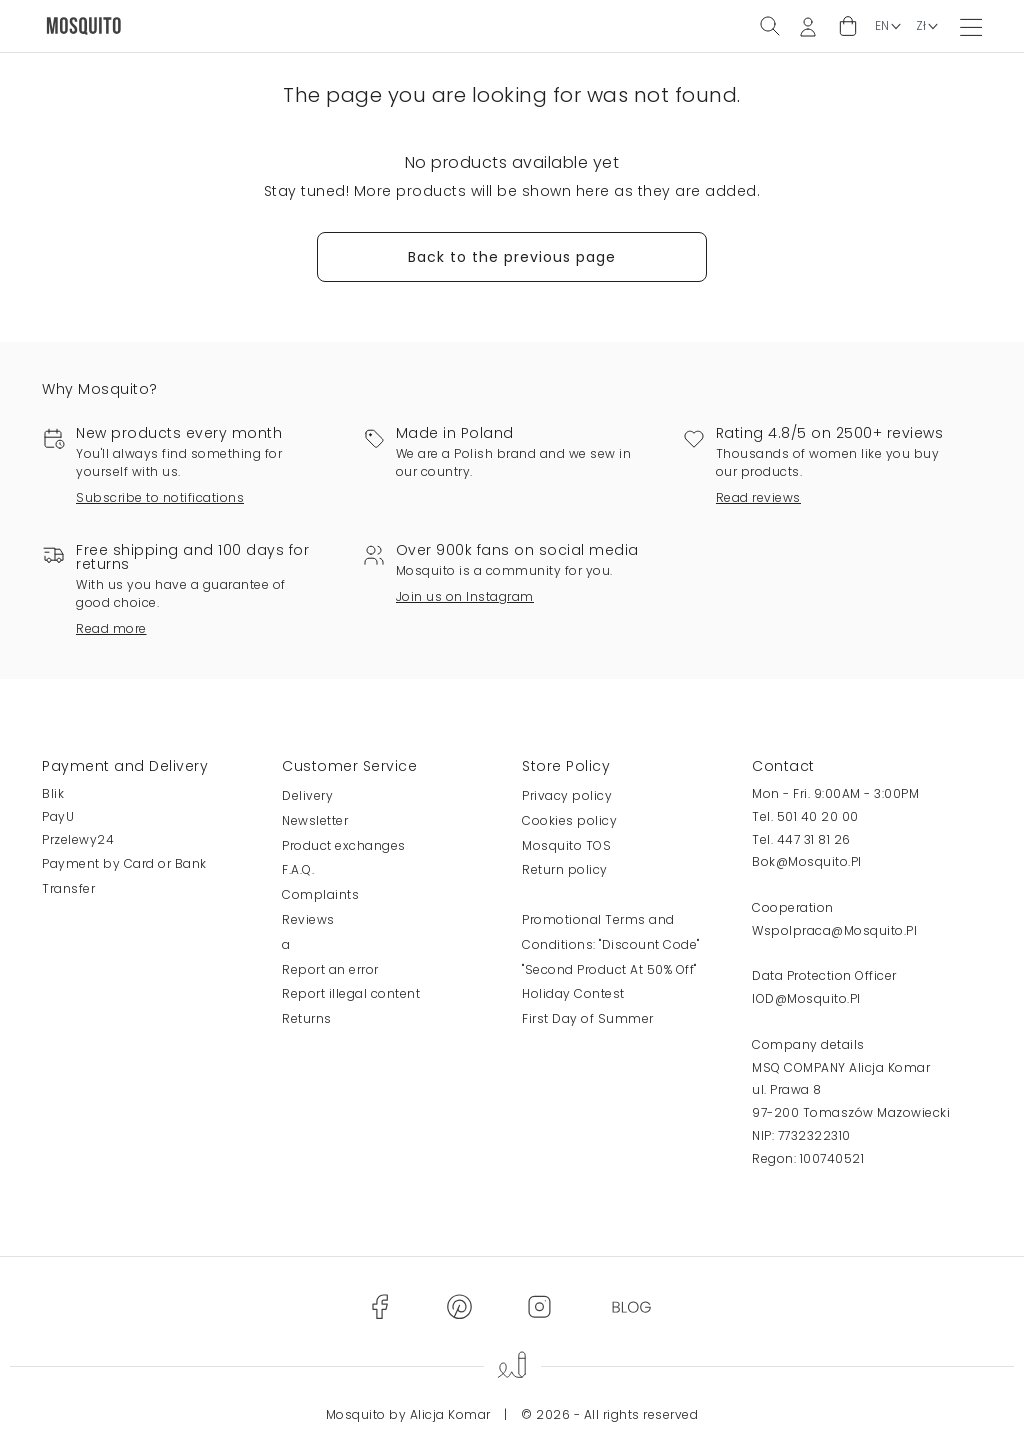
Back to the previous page (512, 257)
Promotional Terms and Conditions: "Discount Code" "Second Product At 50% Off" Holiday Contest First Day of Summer (611, 969)
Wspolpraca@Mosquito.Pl (834, 930)
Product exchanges (344, 845)
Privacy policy (567, 795)
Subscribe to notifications (160, 497)
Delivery (307, 795)
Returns (307, 1018)
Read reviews (758, 497)
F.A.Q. (298, 869)
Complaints (320, 894)
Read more (111, 628)
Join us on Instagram (465, 596)
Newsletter (315, 820)
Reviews (308, 919)
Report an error (330, 969)
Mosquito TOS (566, 845)
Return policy (565, 869)
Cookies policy (569, 820)
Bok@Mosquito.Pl (807, 861)
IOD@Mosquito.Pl (806, 998)
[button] (848, 26)
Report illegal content (351, 993)
